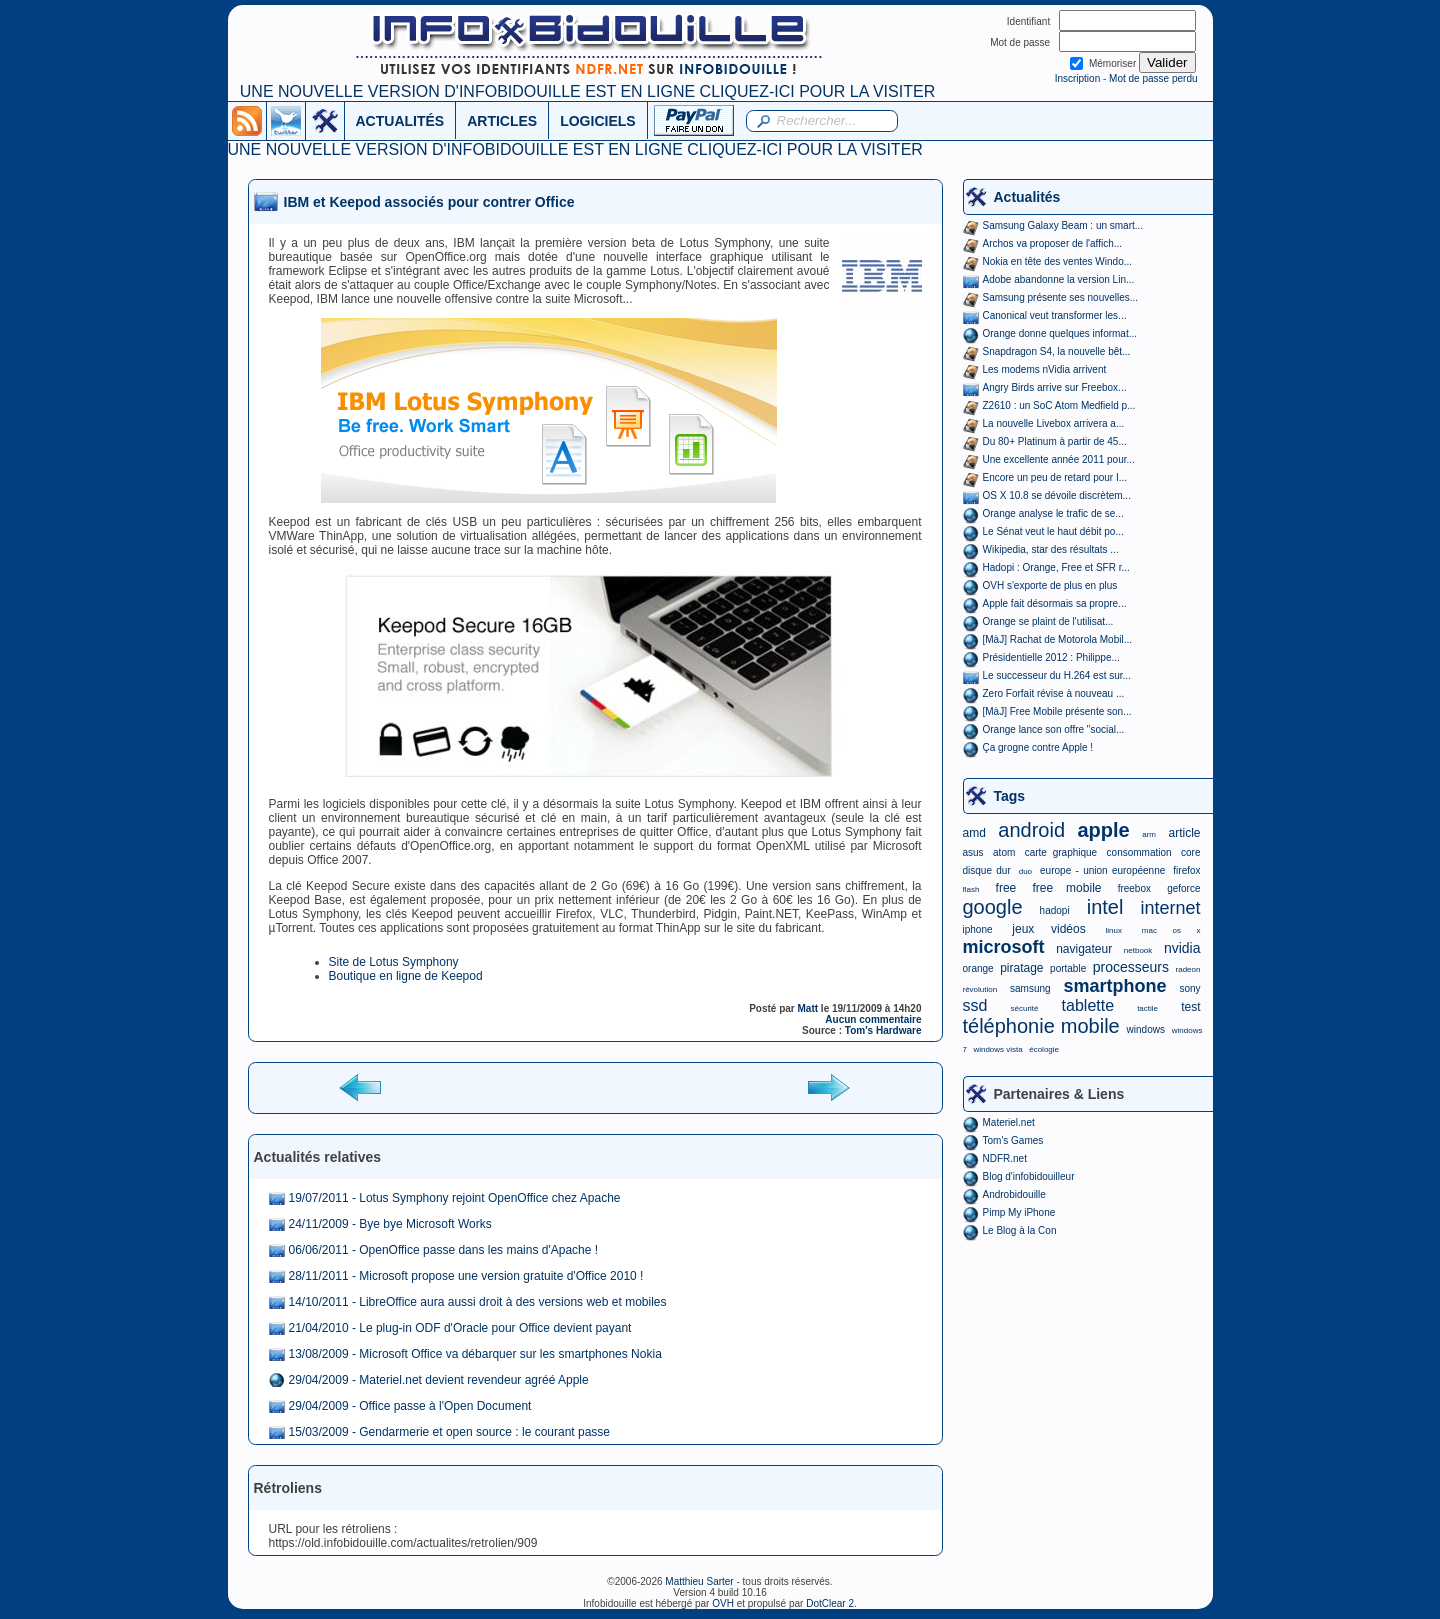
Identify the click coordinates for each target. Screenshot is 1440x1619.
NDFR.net (1005, 1158)
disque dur (987, 870)
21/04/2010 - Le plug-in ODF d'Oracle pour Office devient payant (460, 1328)
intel (1105, 907)
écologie (1044, 1049)
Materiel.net (1009, 1122)
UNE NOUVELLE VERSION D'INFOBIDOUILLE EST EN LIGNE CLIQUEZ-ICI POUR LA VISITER (587, 91)
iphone (978, 929)
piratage (1021, 968)
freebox (1134, 888)
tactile (1147, 1008)
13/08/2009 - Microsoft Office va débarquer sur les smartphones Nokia (475, 1354)
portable (1068, 968)
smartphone (1114, 986)
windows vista (997, 1049)
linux (1114, 930)
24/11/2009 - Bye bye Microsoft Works (390, 1224)
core (1190, 852)
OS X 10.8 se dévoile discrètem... (1057, 495)
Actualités (1027, 197)
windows (1146, 1029)
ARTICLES (502, 121)
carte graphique (1061, 852)
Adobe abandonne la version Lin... (1059, 279)
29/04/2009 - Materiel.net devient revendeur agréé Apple (439, 1380)
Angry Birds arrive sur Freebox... (1055, 387)
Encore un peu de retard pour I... (1055, 477)
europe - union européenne (1102, 870)
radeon (1188, 969)
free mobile (1066, 888)
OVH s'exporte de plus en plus (1050, 585)
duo (1025, 871)
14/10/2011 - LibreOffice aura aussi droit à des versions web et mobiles (478, 1302)
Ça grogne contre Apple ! (1038, 747)
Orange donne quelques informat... (1060, 333)
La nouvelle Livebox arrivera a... (1054, 423)
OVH (723, 1603)
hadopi (1055, 910)
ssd (975, 1005)
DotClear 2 (830, 1603)
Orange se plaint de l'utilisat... (1048, 621)
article (1184, 833)
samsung (1030, 988)
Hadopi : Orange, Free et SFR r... (1056, 567)
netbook (1138, 950)
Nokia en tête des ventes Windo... (1058, 261)
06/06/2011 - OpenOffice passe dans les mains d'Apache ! (444, 1250)
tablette (1088, 1005)
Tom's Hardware (883, 1030)
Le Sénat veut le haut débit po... (1053, 531)
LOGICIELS (597, 121)
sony (1189, 988)
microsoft (1004, 947)
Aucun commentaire (873, 1019)
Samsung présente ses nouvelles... (1061, 297)
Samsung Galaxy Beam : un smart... (1063, 225)
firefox (1186, 870)
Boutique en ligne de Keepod (406, 976)
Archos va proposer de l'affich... (1053, 243)
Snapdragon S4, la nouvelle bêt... (1057, 351)
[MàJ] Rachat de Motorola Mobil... (1058, 639)
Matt (808, 1008)
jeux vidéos (1048, 929)
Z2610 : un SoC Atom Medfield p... (1059, 405)
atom (1004, 852)
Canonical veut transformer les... (1055, 315)
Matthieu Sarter (699, 1581)
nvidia (1182, 948)
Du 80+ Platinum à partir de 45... (1055, 441)
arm (1149, 834)
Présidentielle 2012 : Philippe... (1051, 657)
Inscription (1078, 78)
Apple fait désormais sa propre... (1055, 603)
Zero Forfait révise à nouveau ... (1054, 693)
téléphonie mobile (1041, 1026)
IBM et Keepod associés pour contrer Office (429, 202)
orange (978, 968)
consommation (1139, 852)
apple (1104, 830)
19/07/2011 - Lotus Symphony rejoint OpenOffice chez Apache (455, 1198)
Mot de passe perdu (1153, 78)
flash (971, 889)
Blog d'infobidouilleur (1029, 1176)
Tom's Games (1013, 1140)
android (1031, 830)
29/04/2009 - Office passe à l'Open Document (410, 1406)
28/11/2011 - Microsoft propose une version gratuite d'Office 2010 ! (466, 1276)
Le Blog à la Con (1020, 1230)
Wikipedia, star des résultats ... (1051, 549)
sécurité (1024, 1008)
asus (973, 852)
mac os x (1171, 930)
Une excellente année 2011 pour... (1059, 459)
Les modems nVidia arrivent (1045, 369)
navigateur (1084, 949)
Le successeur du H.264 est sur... (1057, 675)
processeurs (1131, 967)
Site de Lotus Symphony (394, 962)
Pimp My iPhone (1019, 1212)
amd (974, 833)
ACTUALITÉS (400, 121)
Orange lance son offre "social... (1054, 729)
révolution (980, 989)
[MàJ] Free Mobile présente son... (1057, 711)
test (1190, 1007)
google (993, 907)
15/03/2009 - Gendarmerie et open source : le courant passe (450, 1432)
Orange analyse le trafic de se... (1053, 513)
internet (1170, 908)
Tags (1010, 796)
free (1006, 888)
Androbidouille (1014, 1194)
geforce (1183, 888)
